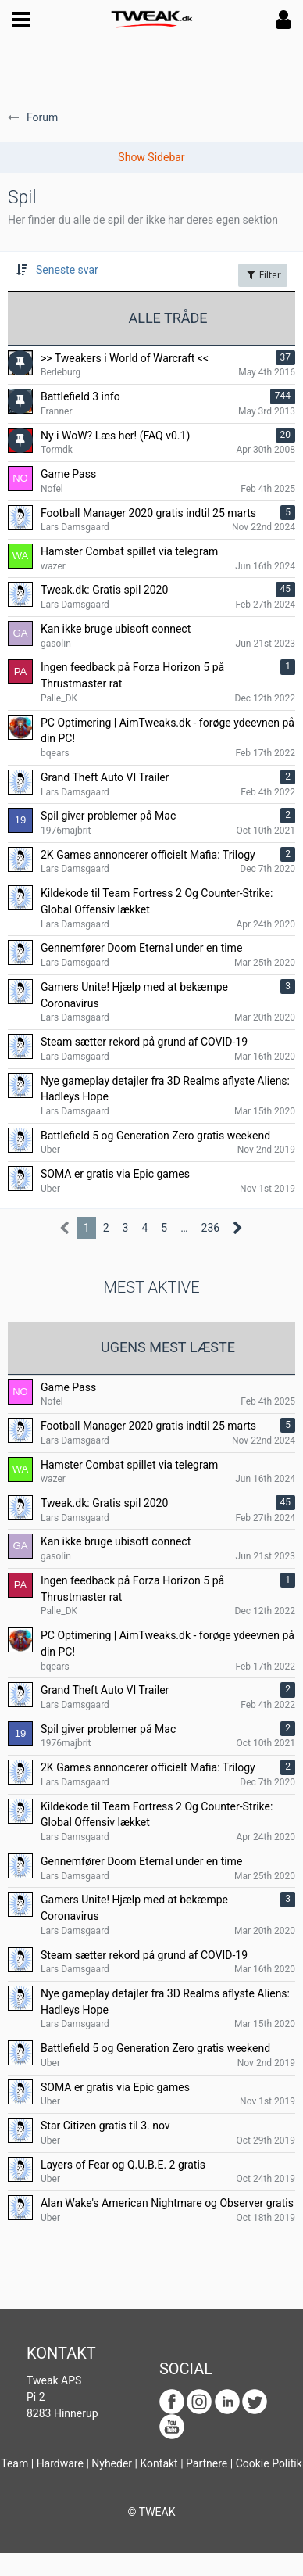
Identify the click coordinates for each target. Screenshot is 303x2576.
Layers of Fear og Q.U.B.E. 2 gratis (123, 2164)
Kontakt (158, 2463)
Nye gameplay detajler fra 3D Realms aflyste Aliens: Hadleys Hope (165, 2001)
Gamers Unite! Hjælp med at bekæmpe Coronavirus (134, 1907)
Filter (262, 275)
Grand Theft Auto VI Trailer (105, 1690)
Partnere (206, 2463)
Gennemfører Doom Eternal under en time (141, 1861)
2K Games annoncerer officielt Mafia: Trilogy (148, 1767)
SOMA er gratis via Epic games (115, 2087)
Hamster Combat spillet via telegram (129, 1464)
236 (210, 1228)
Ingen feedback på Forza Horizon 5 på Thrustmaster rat (132, 1588)
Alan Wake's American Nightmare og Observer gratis (167, 2203)
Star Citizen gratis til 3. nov (105, 2125)
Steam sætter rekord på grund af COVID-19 (144, 1955)
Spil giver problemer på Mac (108, 1729)
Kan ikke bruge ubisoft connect (116, 1541)
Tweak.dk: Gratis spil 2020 (104, 1503)
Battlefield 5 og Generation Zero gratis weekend (155, 2048)
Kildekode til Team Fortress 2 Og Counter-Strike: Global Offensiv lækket (157, 1814)
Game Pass (68, 1387)
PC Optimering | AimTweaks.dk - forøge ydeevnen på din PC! (167, 1643)
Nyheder (111, 2463)
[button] (21, 19)
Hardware (60, 2463)
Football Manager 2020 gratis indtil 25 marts (148, 1425)
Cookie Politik (269, 2463)
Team (14, 2463)
